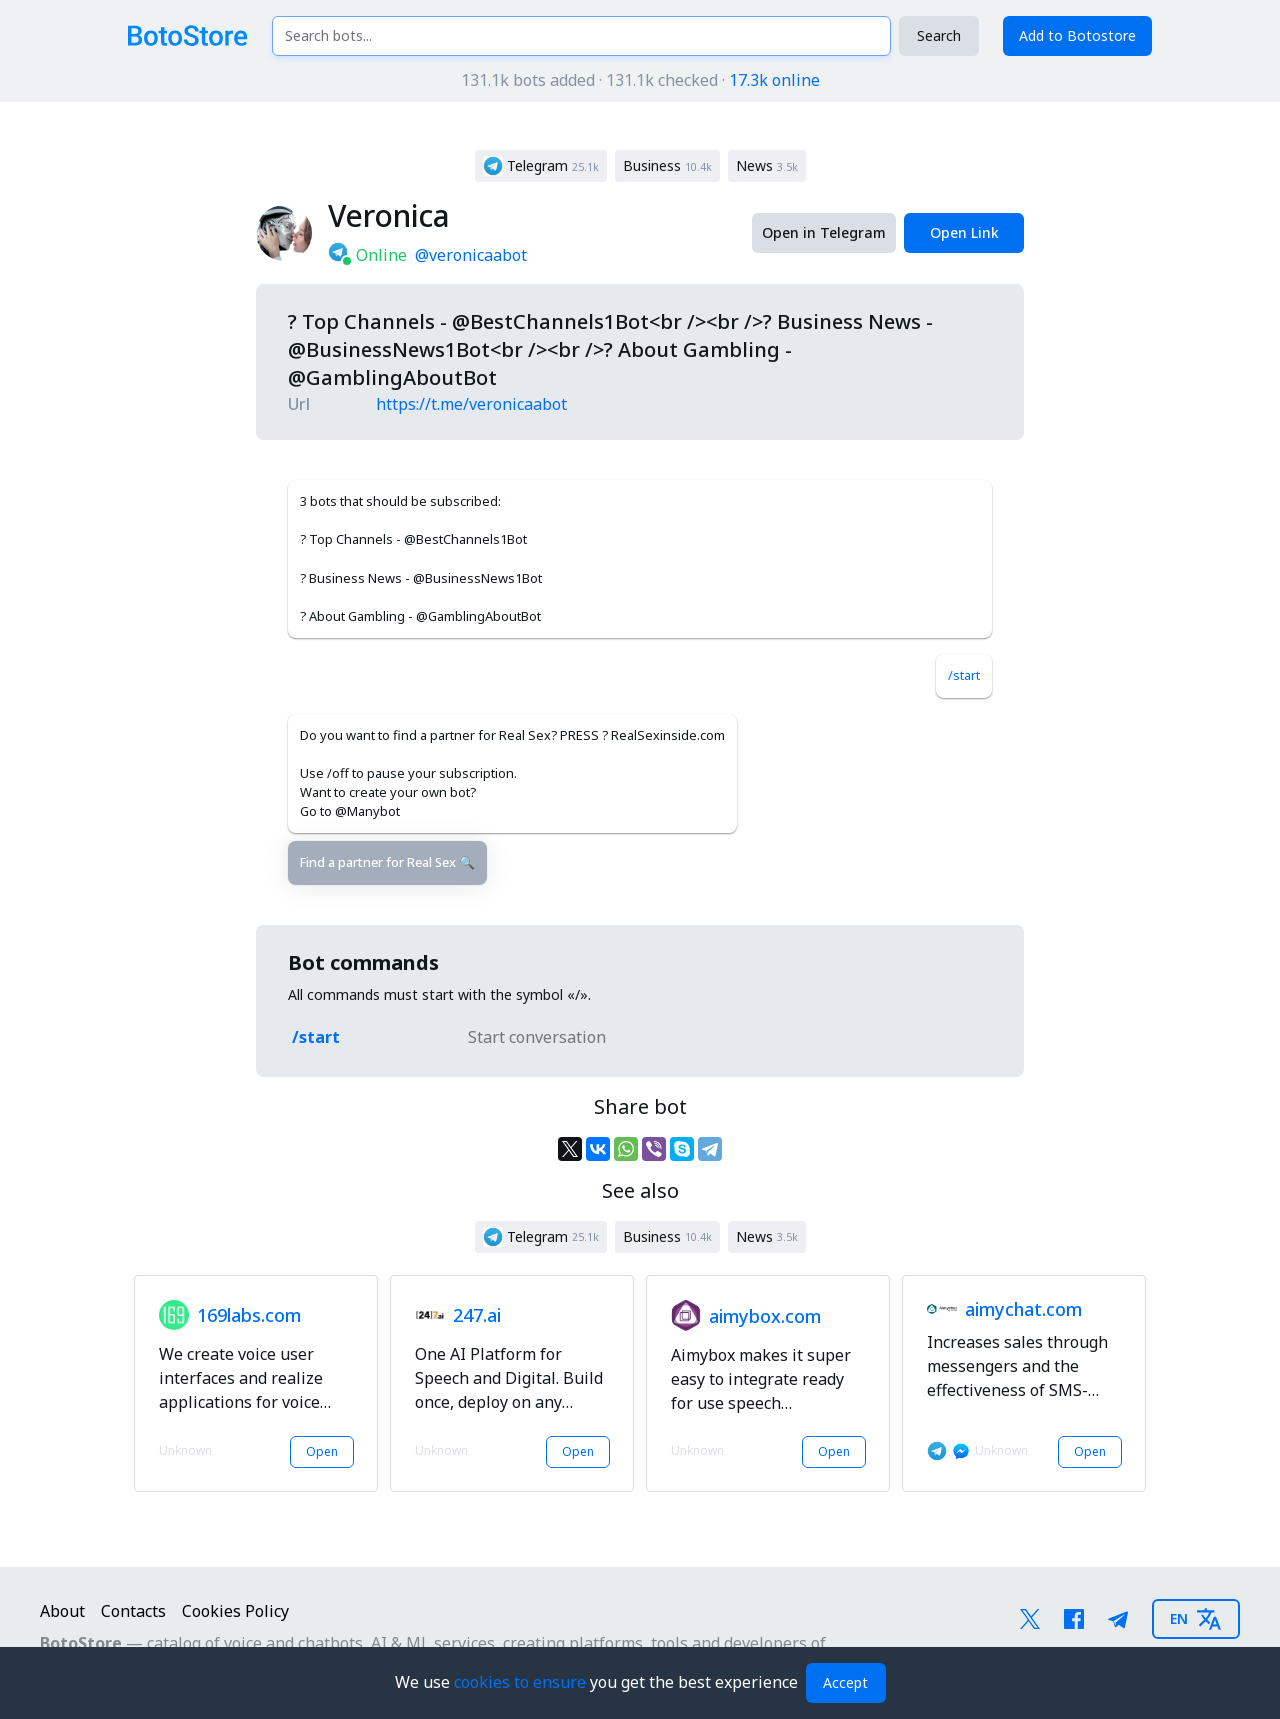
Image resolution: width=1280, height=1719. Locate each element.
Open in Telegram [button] (824, 232)
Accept (845, 1682)
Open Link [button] (964, 232)
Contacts (133, 1611)
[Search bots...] (581, 36)
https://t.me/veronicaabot (471, 404)
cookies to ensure (522, 1682)
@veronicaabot (471, 255)
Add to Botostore (1077, 35)
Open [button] (322, 1451)
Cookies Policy (235, 1611)
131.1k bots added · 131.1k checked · (640, 80)
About (62, 1611)
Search (939, 35)
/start (964, 675)
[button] (541, 166)
